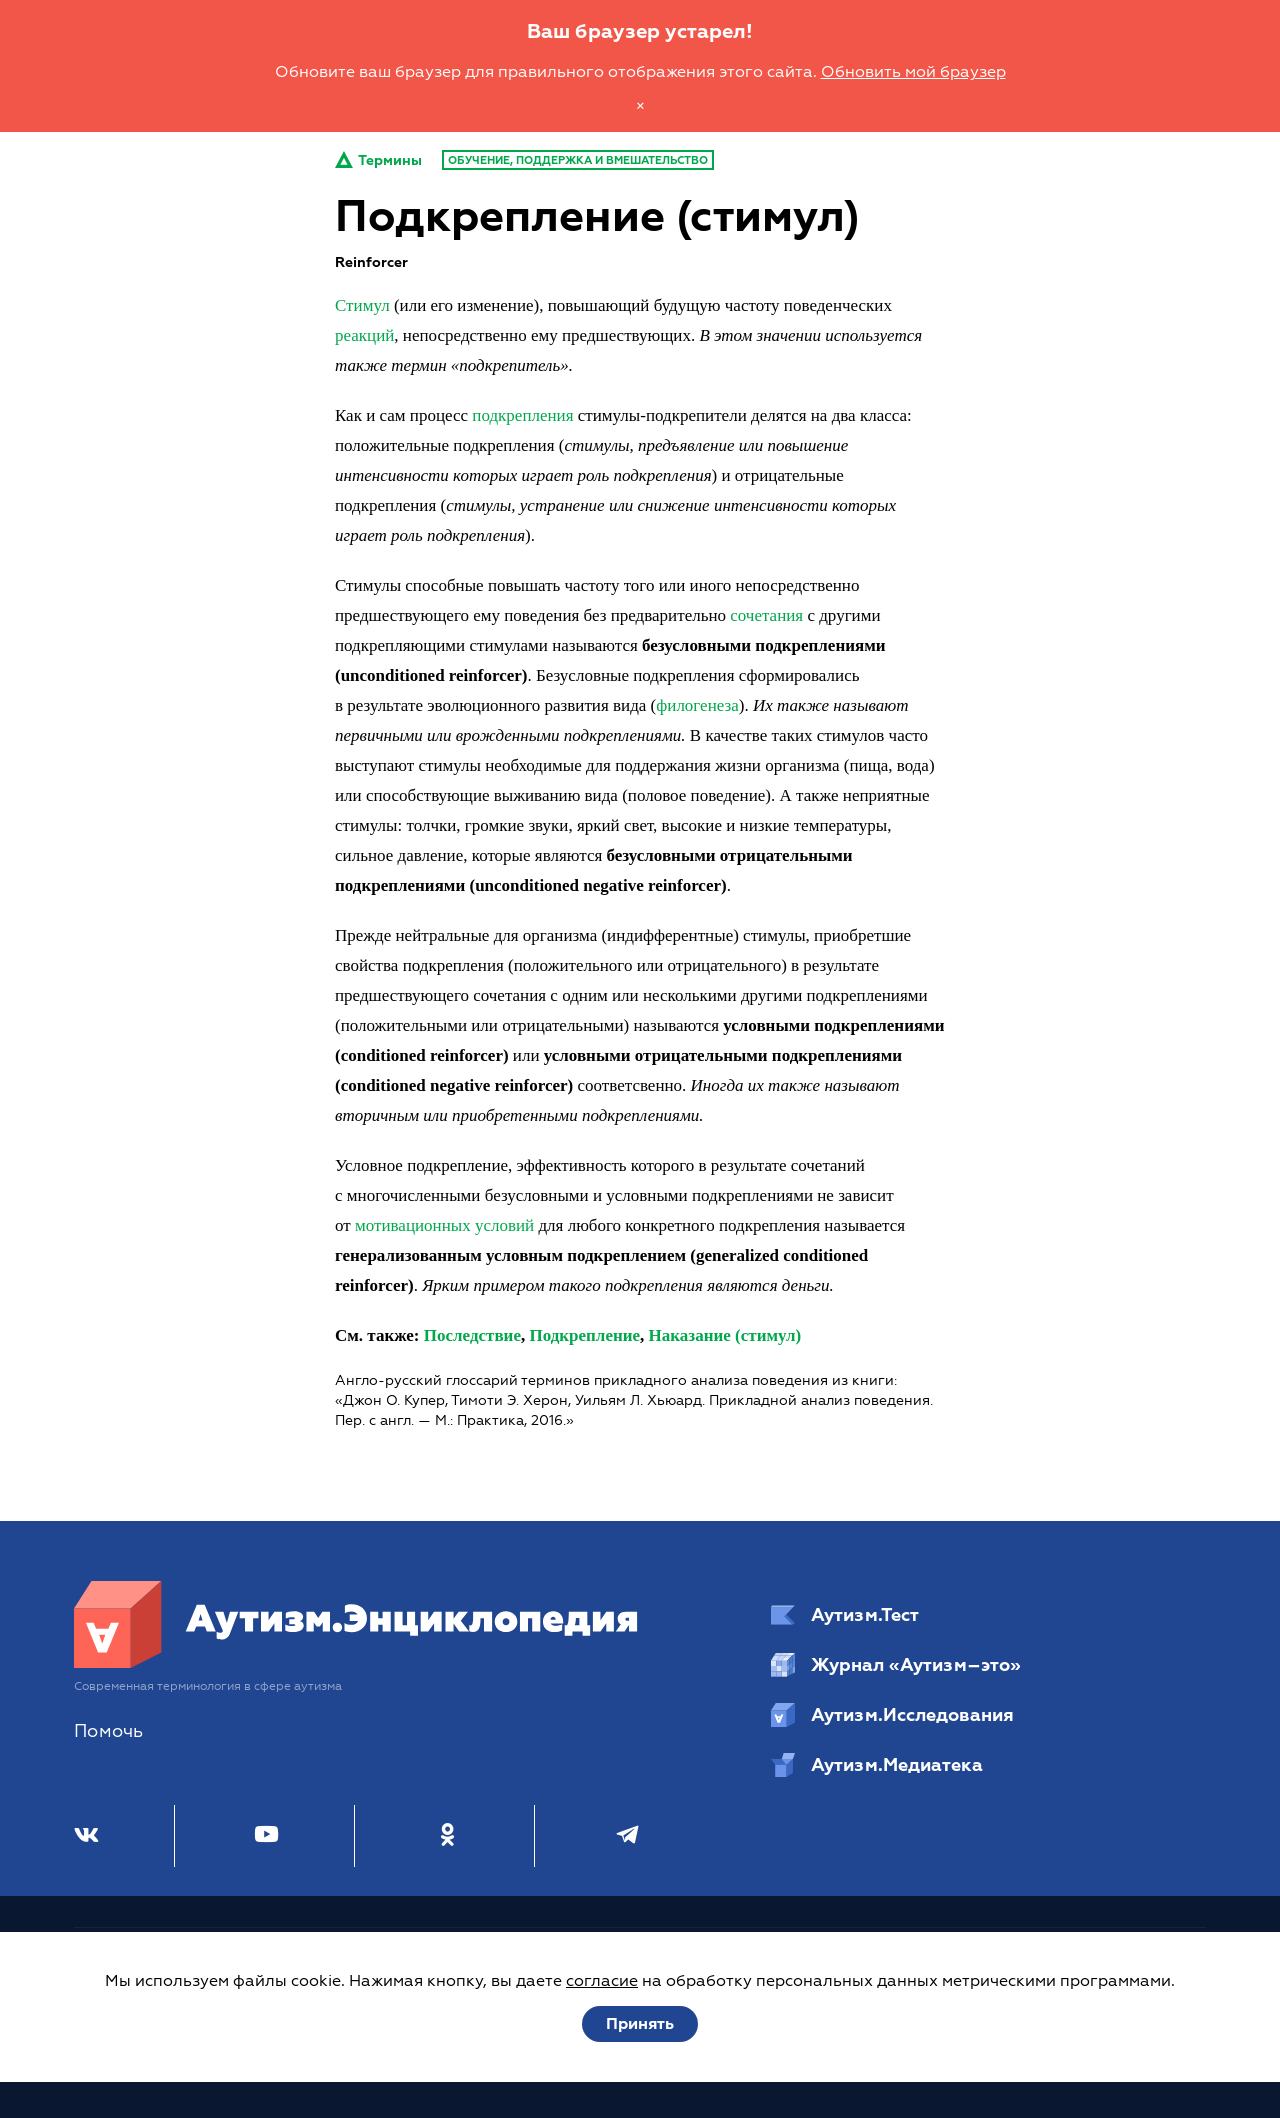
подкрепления (522, 415)
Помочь (108, 1731)
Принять (640, 2024)
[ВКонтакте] (86, 1836)
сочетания (766, 615)
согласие (602, 1981)
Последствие (472, 1335)
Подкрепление (584, 1335)
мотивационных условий (444, 1225)
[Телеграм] (627, 1836)
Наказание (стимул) (725, 1335)
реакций (364, 335)
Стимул (362, 305)
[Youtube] (266, 1836)
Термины (378, 160)
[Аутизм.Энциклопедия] (357, 1663)
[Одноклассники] (447, 1836)
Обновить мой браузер (913, 72)
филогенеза (697, 705)
